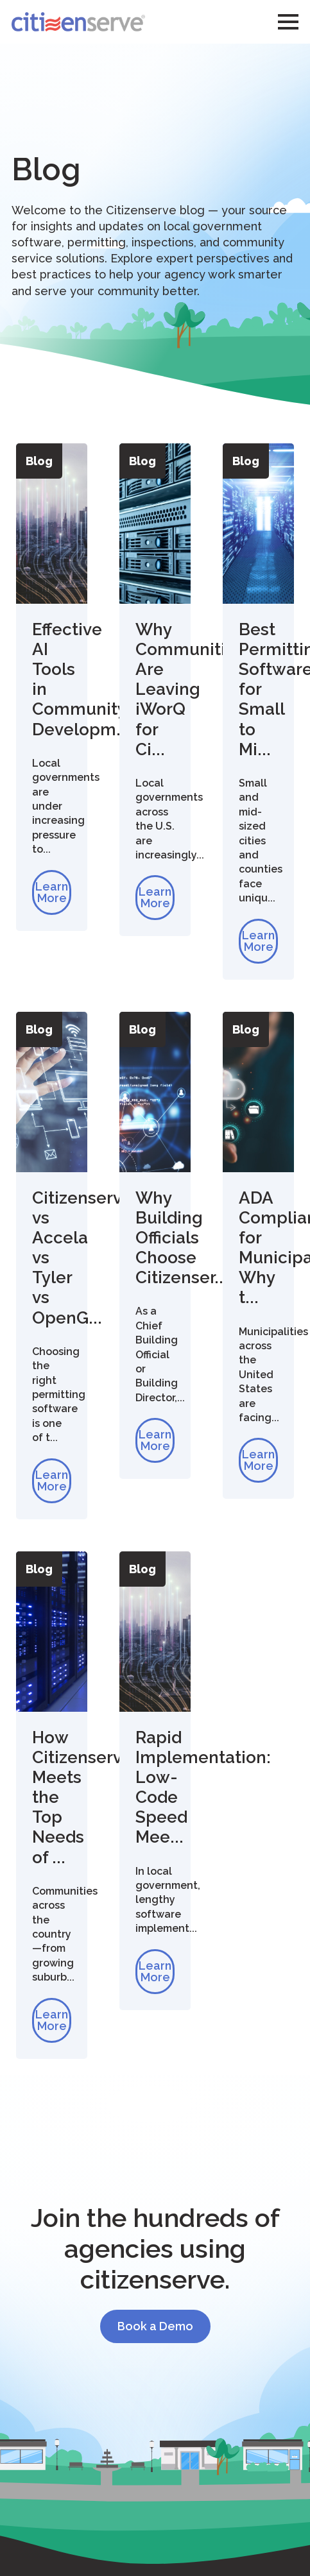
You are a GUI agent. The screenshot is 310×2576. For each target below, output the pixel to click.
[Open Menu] (288, 22)
